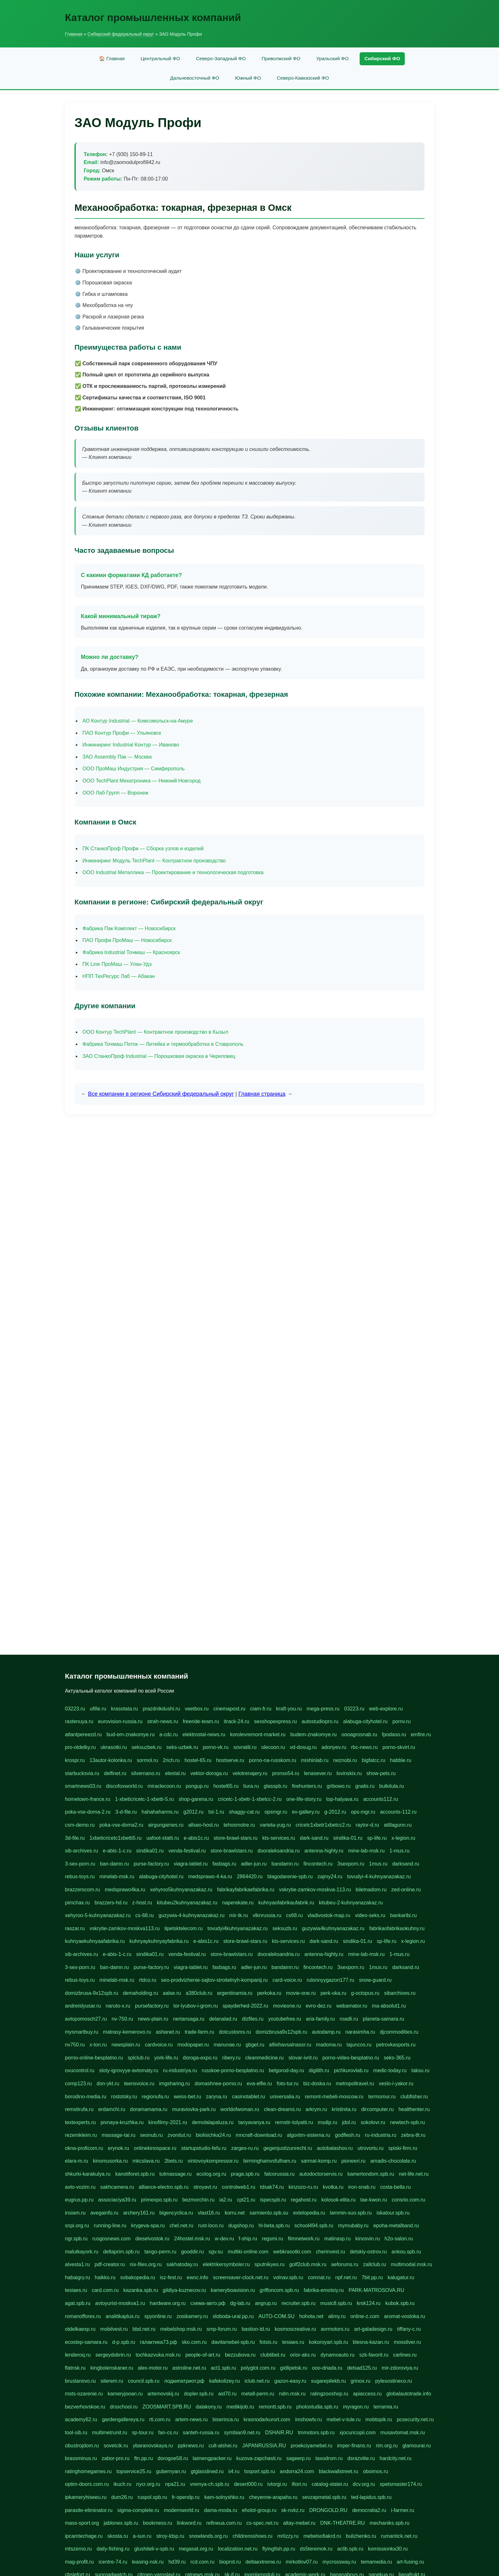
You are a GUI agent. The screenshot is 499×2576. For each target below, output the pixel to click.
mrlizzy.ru (288, 2536)
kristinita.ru (344, 2109)
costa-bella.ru (395, 2187)
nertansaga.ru (188, 2019)
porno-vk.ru (215, 1747)
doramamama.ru (148, 2109)
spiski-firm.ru (402, 2148)
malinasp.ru (337, 2238)
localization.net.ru (238, 2548)
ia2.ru (225, 2199)
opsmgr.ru (275, 1812)
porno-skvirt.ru (399, 1747)
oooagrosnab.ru (359, 1734)
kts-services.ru (278, 1838)
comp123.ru (78, 2083)
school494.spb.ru (313, 2225)
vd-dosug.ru (303, 1747)
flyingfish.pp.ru (278, 2548)
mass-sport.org (82, 2523)
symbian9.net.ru (242, 2432)
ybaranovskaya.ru (153, 2445)
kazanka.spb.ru (140, 2290)
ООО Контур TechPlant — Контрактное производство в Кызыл (155, 1032)
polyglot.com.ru (258, 2368)
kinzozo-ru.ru (303, 2187)
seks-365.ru (397, 2057)
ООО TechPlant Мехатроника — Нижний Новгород (141, 780)
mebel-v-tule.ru (344, 2419)
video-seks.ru (370, 1915)
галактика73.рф (158, 2342)
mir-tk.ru (238, 1915)
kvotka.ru (333, 2187)
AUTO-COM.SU (276, 2316)
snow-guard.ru (375, 1980)
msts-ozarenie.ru (84, 2393)
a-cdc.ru (168, 1734)
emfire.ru (421, 1734)
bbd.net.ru (143, 2329)
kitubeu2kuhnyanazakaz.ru (187, 1902)
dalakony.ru (209, 2406)
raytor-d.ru (367, 1825)
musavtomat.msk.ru (402, 2432)
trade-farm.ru (199, 2032)
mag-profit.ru (79, 2562)
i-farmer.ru (402, 2510)
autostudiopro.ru (320, 1721)
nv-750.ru (122, 2019)
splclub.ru (138, 2057)
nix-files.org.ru (145, 2264)
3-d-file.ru (126, 1812)
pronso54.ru (285, 1773)
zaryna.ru (216, 2096)
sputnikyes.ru (270, 2264)
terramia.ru (386, 2406)
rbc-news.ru (364, 1747)
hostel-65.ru (198, 1760)
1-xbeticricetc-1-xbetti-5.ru (144, 1799)
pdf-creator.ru (110, 2264)
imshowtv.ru (308, 2419)
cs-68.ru (144, 1915)
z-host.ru (142, 1902)
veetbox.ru (197, 1708)
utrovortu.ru (370, 2148)
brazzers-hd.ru (111, 1902)
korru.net (235, 2213)
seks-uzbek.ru (182, 1747)
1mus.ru (378, 1863)
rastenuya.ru (79, 1721)
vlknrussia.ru (267, 1915)
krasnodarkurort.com (266, 2419)
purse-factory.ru (151, 1863)
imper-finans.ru (354, 2445)
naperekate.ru (238, 1902)
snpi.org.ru (77, 2225)
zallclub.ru (374, 2264)
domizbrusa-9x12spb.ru (91, 1993)
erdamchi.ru (111, 2109)
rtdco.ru (147, 1980)
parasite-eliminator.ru (88, 2510)
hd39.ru (177, 2562)
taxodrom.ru (328, 2458)
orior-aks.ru (303, 2355)
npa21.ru (175, 2484)
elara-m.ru (76, 2161)
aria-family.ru (320, 2019)
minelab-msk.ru (116, 1876)
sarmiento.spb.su (269, 2213)
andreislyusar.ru (83, 2006)
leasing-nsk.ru (148, 2562)
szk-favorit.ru (374, 2355)
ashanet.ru (168, 2032)
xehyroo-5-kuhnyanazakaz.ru (97, 1915)
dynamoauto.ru (337, 2355)
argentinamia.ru (234, 1993)
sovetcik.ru (116, 2445)
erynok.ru (118, 2148)
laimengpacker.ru (212, 2458)
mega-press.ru (322, 1708)
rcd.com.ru (202, 2562)
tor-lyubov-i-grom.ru (195, 2006)
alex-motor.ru (152, 2368)
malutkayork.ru (81, 2251)
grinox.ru (360, 2381)
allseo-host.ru (203, 1825)
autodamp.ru (326, 2032)
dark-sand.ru (314, 1838)
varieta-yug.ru (275, 1825)
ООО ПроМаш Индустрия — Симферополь (133, 768)
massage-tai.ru (118, 2135)
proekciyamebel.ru (312, 2445)
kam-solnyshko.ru (224, 2497)
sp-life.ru (377, 1838)
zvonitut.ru (179, 2135)
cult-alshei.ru (222, 2445)
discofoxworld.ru (124, 1786)
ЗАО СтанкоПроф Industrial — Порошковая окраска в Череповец (158, 1056)
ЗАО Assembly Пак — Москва (117, 757)
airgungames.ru (165, 1825)
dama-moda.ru (220, 2510)
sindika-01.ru (347, 1838)
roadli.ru (349, 2019)
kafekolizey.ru (224, 2381)
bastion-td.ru (256, 2329)
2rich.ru (171, 1760)
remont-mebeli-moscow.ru (334, 2096)
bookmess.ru (157, 2523)
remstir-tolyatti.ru (294, 2122)
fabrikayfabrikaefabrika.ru (245, 1889)
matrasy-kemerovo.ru (127, 2032)
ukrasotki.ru (114, 1747)
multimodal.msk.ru (411, 2264)
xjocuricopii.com (358, 2432)
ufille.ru (98, 1708)
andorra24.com (297, 2471)
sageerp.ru (298, 2458)
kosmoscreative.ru (295, 2329)
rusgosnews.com (111, 2238)
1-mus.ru (400, 1850)
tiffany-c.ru (409, 2329)
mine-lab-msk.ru (366, 1850)
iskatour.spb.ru (393, 2213)
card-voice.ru (287, 1980)
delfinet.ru (115, 1773)
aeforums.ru (344, 2264)
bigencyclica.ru (176, 2213)
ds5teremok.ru (316, 2548)
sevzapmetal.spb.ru (324, 2497)
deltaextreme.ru (263, 2562)
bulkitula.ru (391, 1786)
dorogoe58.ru (173, 2458)
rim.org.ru (386, 2445)
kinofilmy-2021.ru (167, 2122)
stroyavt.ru (205, 2187)
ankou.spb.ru (406, 2251)
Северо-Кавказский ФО (303, 78)
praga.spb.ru (245, 2174)
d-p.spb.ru (123, 2342)
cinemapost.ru (229, 1708)
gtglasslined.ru (207, 2471)
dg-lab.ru (240, 2303)
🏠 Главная (112, 58)
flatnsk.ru (75, 2368)
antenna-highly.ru (324, 1850)
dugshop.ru (241, 2225)
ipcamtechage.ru (83, 2536)
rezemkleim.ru (81, 2135)
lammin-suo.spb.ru (351, 2213)
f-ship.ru (248, 2238)
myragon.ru (356, 2406)
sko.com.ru (194, 2342)
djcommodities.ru (399, 2032)
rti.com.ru (160, 2419)
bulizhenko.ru (361, 2536)
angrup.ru (266, 2303)
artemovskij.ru (163, 2393)
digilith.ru (319, 2070)
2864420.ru (250, 1876)
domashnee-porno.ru (218, 2083)
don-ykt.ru (108, 2083)
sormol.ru (147, 1760)
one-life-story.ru (303, 1799)
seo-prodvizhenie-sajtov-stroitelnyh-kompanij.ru (214, 1980)
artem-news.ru (191, 2419)
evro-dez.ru (319, 2006)
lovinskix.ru (349, 1773)
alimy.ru (337, 2316)
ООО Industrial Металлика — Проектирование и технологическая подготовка (173, 872)
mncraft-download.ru (259, 2135)
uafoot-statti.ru (162, 1838)
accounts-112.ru (398, 1812)
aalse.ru (172, 1993)
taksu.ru (420, 2070)
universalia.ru (285, 2096)
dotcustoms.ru (235, 2032)
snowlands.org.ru (208, 2536)
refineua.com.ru (224, 2523)
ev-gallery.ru (306, 1812)
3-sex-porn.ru (80, 1863)
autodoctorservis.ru (321, 2174)
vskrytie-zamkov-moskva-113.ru (315, 1889)
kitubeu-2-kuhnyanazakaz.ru (351, 1902)
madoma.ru (329, 2044)
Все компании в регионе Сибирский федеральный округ (161, 1094)
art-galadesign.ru (373, 2329)
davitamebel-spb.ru (233, 2342)
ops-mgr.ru (363, 1812)
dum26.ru (122, 2497)
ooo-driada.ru (327, 2368)
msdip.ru (327, 2122)
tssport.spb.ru (259, 2471)
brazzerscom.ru (82, 1889)
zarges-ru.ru (244, 2148)
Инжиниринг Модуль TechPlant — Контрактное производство (154, 860)
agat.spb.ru (77, 2303)
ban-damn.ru (114, 1863)
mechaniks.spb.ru (389, 2523)
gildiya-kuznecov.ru (184, 2290)
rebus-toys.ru (80, 1876)
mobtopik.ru (378, 2419)
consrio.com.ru (408, 2199)
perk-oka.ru (333, 1993)
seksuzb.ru (284, 1928)
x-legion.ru (403, 1838)
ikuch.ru (122, 2484)
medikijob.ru (240, 2406)
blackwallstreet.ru (338, 2471)
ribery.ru (231, 2057)
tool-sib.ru (76, 2432)
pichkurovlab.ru (351, 2070)
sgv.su (215, 2251)
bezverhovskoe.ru (85, 2406)
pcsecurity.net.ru (415, 2419)
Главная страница (261, 1094)
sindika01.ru (150, 1850)
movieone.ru (287, 2006)
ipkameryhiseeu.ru (86, 2497)
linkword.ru (189, 2523)
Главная (73, 34)
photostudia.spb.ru (317, 2406)
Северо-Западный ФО (221, 58)
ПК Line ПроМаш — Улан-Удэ (116, 964)
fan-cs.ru (168, 2432)
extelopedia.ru (309, 2213)
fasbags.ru (224, 1863)
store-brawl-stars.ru (235, 1838)
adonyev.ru (333, 1747)
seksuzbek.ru (146, 1747)
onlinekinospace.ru (155, 2148)
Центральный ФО (160, 58)
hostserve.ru (230, 1760)
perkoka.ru (269, 1993)
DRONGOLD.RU (328, 2510)
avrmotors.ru (335, 2329)
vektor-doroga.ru (209, 1773)
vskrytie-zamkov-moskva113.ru (124, 1928)
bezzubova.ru (240, 2355)
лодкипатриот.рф (184, 2381)
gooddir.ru (192, 2251)
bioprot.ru (230, 2562)
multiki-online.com (248, 2251)
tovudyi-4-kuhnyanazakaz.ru (379, 1876)
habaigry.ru (77, 2277)
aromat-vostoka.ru (404, 2316)
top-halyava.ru (342, 1799)
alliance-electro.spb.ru (164, 2187)
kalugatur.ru (401, 2277)
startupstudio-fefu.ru (203, 2148)
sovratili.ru (245, 1747)
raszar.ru (75, 1928)
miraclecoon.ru (164, 1786)
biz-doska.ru (317, 2083)
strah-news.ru (162, 1721)
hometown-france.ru (87, 1799)
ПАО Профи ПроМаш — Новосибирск (127, 940)
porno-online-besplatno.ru (94, 2057)
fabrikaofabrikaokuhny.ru (397, 1928)
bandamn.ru (285, 1863)
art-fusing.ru (410, 2562)
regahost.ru (304, 2199)
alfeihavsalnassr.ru (290, 2044)
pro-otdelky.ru (80, 1747)
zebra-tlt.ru (413, 2135)
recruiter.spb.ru (299, 2303)
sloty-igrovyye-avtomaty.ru (128, 2070)
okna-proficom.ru (84, 2148)
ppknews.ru (191, 2445)
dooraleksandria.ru (278, 1850)
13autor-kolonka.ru (110, 1760)
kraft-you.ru (289, 1708)
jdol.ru (349, 2122)
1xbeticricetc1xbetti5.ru (115, 1838)
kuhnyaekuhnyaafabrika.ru (95, 1941)
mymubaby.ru (353, 2225)
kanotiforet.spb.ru (135, 2174)
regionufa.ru (155, 2096)
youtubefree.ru (284, 2019)
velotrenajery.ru (250, 1773)
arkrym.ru (316, 2109)
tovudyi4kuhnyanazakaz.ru (237, 1928)
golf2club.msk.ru (308, 2264)
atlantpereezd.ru (83, 1734)
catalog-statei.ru (330, 2484)
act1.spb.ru (223, 2368)
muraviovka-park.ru (194, 2109)
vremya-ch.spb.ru (209, 2484)
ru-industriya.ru (180, 2070)
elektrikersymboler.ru (226, 2264)
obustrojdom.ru (82, 2445)
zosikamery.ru (192, 2316)
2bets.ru (174, 2161)
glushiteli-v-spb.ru (154, 2548)
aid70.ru (227, 2393)
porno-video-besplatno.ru (350, 2057)
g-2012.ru (335, 1812)
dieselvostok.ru (152, 2238)
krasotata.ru (124, 1708)
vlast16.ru (209, 2213)
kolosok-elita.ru (338, 2199)
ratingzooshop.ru (329, 2393)
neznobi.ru (345, 1760)
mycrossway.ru (339, 2562)
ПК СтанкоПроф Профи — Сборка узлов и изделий (143, 848)
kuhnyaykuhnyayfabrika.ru (159, 1941)
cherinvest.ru (330, 2251)
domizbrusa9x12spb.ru (281, 2032)
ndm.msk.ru (292, 2393)
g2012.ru (193, 1812)
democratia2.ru (369, 2510)
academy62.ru (81, 2419)
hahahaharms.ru (160, 1812)
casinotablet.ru (248, 2096)
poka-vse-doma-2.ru (87, 1812)
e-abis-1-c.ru (117, 1850)
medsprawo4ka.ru (125, 1889)
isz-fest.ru (171, 2277)
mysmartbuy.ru (81, 2032)
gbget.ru (255, 2044)
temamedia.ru (376, 2562)
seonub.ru (151, 2135)
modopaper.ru (193, 2044)
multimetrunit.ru (109, 2432)
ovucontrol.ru (80, 2070)
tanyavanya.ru (254, 2122)
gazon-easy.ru (290, 2381)
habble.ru (400, 1760)
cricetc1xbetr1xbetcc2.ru (323, 1825)
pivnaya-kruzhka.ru (122, 2122)
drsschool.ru (123, 2406)
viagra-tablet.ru (191, 1863)
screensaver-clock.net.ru (240, 2277)
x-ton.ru (98, 2044)
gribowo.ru (339, 1786)
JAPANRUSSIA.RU (264, 2445)
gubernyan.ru (171, 2471)
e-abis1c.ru (196, 1838)
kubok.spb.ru (400, 2303)
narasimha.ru (360, 2032)
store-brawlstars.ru (232, 1850)
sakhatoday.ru (182, 2264)
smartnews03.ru (83, 1786)
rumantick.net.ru (399, 2536)
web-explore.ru (386, 1708)
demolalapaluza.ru (213, 2122)
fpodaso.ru (394, 1734)
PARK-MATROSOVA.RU (376, 2290)
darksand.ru (405, 1863)
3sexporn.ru (350, 1863)
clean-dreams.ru (282, 2109)
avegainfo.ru (104, 2213)
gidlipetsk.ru (293, 2368)
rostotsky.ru (124, 2096)
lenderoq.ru (78, 2355)
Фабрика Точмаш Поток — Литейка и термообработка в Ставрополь (162, 1044)
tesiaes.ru (76, 2290)
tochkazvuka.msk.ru (158, 2355)
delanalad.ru (223, 2019)
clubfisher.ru (414, 2096)
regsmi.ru (272, 2238)
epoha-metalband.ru (396, 2225)
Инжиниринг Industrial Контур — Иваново (130, 744)
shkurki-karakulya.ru (87, 2174)
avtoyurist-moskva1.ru (120, 2303)
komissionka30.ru (388, 2548)
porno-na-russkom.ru (272, 1760)
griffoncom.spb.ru (279, 2290)
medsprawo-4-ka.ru (210, 1876)
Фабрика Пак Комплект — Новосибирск (129, 928)
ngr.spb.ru (76, 2238)
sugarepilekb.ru (328, 2381)
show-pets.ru (381, 1773)
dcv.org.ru (364, 2484)
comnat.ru (319, 2277)
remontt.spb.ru (275, 2406)
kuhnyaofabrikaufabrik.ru (286, 1902)
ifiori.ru (299, 2484)
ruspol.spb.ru (152, 2497)
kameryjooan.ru (125, 2393)
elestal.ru (175, 1773)
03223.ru (75, 1708)
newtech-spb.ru (407, 2122)
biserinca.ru (226, 2419)
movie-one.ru (301, 1993)
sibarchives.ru (400, 1993)
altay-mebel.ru (299, 2523)
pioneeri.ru (353, 2161)
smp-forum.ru (222, 2329)
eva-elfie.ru (259, 2083)
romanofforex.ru (83, 2316)
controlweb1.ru (238, 2187)
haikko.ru (105, 2277)
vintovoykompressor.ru (212, 2161)
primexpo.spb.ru (159, 2199)
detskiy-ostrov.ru (368, 2251)
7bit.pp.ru (372, 2277)
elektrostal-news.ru (204, 1734)
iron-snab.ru (361, 2187)
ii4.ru (234, 2471)
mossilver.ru (407, 2342)
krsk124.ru (369, 2303)
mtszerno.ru (78, 2548)
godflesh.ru (347, 2135)
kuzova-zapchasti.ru (258, 2458)
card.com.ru (105, 2290)
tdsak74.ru (272, 2187)
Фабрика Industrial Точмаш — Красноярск (131, 952)
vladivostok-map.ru (328, 1915)
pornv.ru (401, 1721)
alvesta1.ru (77, 2264)
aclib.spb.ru (350, 2548)
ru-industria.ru (381, 2135)
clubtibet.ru (272, 2355)
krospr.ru (75, 1760)
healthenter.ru (414, 2109)
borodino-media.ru (85, 2096)
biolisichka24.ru (213, 2135)
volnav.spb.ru (288, 2277)
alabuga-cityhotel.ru (365, 1721)
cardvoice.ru (158, 2044)
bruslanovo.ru (80, 2381)
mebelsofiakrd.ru (322, 2536)
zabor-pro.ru (115, 2458)
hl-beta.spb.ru (274, 2225)
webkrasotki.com (292, 2251)
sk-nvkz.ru (293, 2510)
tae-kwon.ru (373, 2199)
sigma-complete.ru (138, 2510)
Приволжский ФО (281, 58)
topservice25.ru (133, 2471)
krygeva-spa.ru (148, 2225)
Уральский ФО (332, 58)
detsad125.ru (362, 2368)
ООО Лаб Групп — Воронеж (115, 793)
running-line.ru (110, 2225)
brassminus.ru (81, 2458)
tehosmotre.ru (239, 1825)
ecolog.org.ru (211, 2174)
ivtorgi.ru (277, 2484)
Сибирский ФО (382, 58)
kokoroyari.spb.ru (328, 2342)
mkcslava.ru (145, 2161)
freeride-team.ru (201, 1721)
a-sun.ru (142, 2536)
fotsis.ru (268, 2342)
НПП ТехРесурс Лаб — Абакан (118, 976)
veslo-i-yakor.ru (396, 2083)
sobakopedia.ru (137, 2277)
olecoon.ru (273, 1747)
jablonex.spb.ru (121, 2523)
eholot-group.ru (259, 2510)
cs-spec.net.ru (262, 2523)
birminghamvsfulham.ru (269, 2161)
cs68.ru (294, 1915)
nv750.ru (75, 2044)
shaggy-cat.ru (244, 1812)
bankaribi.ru (403, 1915)
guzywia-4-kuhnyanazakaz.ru (191, 1915)
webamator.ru (351, 2006)
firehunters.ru (307, 1786)
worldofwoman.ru (240, 2109)
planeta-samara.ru (383, 2019)
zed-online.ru (406, 1889)
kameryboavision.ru (233, 2290)
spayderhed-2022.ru (245, 2006)
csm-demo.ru (80, 1825)
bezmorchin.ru (198, 2199)
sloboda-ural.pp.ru (233, 2316)
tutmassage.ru (175, 2174)
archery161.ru (139, 2213)
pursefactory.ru (152, 2006)
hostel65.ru (225, 1786)
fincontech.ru (318, 1863)
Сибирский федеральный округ (121, 34)
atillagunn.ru (397, 1825)
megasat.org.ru (196, 2548)
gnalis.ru (364, 1786)
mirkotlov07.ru (302, 2562)
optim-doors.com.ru (87, 2484)
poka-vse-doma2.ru (121, 1825)
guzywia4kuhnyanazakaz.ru (333, 1928)
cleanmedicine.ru (264, 2057)
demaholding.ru (140, 1993)
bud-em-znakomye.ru (131, 1734)
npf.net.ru (346, 2277)
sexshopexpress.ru (275, 1721)
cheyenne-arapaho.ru (273, 2497)
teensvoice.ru (139, 2083)
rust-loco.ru (210, 2225)
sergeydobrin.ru (113, 2355)
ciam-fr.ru (260, 1708)
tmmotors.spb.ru (316, 2432)
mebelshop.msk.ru (181, 2329)
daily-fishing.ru (112, 2548)
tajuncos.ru (359, 2044)
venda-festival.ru (187, 1850)
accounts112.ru (380, 1799)
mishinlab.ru (314, 1760)
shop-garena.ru (196, 1799)
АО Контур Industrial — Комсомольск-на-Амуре (137, 721)
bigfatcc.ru (373, 1760)
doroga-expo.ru (200, 2057)
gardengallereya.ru (123, 2419)
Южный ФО (248, 78)
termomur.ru (382, 2096)
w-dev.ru (224, 2238)
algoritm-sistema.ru (308, 2135)
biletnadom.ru (371, 1889)
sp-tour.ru (143, 2432)
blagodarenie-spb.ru (290, 1876)
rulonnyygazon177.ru (330, 1980)
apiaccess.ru (367, 2393)
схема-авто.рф (208, 2303)
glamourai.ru (416, 2445)
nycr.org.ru (148, 2484)
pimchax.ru (77, 1902)
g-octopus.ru (365, 1993)
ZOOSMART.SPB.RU (166, 2406)
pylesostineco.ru (393, 2381)
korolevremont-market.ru (257, 1734)
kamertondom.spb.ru (371, 2174)
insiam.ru (75, 2213)
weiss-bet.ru (187, 2096)
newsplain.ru (126, 2044)
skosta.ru (117, 2536)
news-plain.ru (153, 2019)
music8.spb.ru (336, 2303)
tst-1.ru (216, 1812)
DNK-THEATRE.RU (342, 2523)
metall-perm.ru (257, 2393)
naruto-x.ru (118, 2006)
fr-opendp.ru (186, 2497)
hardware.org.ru (168, 2303)
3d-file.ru (75, 1838)
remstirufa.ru (79, 2109)
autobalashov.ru (335, 2148)
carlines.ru (405, 2355)
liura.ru (251, 1786)
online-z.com (364, 2316)
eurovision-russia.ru (120, 1721)
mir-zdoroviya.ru (400, 2368)
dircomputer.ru (377, 2109)
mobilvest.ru (114, 2329)
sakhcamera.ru (117, 2187)
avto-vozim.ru (80, 2187)
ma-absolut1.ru (389, 2006)
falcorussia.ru (279, 2174)
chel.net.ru (181, 2225)
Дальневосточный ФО (194, 78)
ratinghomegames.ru (88, 2471)
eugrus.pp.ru (79, 2199)
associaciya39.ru (117, 2199)
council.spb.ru (143, 2381)
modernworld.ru (181, 2510)
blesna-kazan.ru (371, 2342)
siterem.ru (112, 2381)
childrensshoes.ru (252, 2536)
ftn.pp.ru (143, 2458)
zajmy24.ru (330, 1876)
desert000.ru (248, 2484)
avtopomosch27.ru (86, 2019)
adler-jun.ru (254, 1863)
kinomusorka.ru (110, 2161)
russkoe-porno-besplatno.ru (233, 2070)
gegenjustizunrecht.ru (288, 2148)
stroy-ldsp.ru (170, 2536)
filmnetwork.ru (304, 2238)
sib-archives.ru (81, 1850)
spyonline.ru (158, 2316)
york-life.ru (166, 2057)
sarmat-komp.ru (319, 2161)
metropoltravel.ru (355, 2083)
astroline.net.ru (189, 2368)
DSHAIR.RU (279, 2432)
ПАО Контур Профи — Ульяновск (121, 733)
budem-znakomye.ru (313, 1734)
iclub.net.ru (257, 2381)
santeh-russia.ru (201, 2432)
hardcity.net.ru (395, 2458)
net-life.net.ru (413, 2174)
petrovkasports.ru (396, 2044)
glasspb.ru (275, 1786)
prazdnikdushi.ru (161, 1708)
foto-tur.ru (287, 2083)
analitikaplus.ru (123, 2316)
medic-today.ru (390, 2070)
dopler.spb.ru (199, 2393)
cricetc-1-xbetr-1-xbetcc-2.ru (250, 1799)
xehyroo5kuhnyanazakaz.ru (181, 1889)
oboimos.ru (375, 2471)
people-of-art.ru (203, 2355)
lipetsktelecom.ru (184, 1928)
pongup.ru (197, 1786)
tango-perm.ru (160, 2251)
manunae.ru (227, 2044)
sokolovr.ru (373, 2122)
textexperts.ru (80, 2122)
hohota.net (311, 2316)
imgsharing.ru (174, 2083)
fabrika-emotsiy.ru (324, 2290)
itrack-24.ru (236, 1721)
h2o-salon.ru (398, 2238)
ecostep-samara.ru (86, 2342)
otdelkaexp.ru (80, 2329)
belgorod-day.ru (286, 2070)
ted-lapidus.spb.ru (371, 2497)
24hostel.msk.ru (192, 2238)
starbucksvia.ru (82, 1773)
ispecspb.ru (273, 2199)
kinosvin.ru (367, 2238)
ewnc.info (197, 2277)
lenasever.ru (318, 1773)
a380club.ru (199, 1993)
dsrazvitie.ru (361, 2458)
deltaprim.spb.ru (121, 2251)
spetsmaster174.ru (401, 2484)
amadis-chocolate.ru (393, 2161)
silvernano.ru (145, 1773)
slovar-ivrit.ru (303, 2057)
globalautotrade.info (408, 2393)
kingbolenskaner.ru (111, 2368)
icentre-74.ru (113, 2562)
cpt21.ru (246, 2199)
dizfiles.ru (253, 2019)
